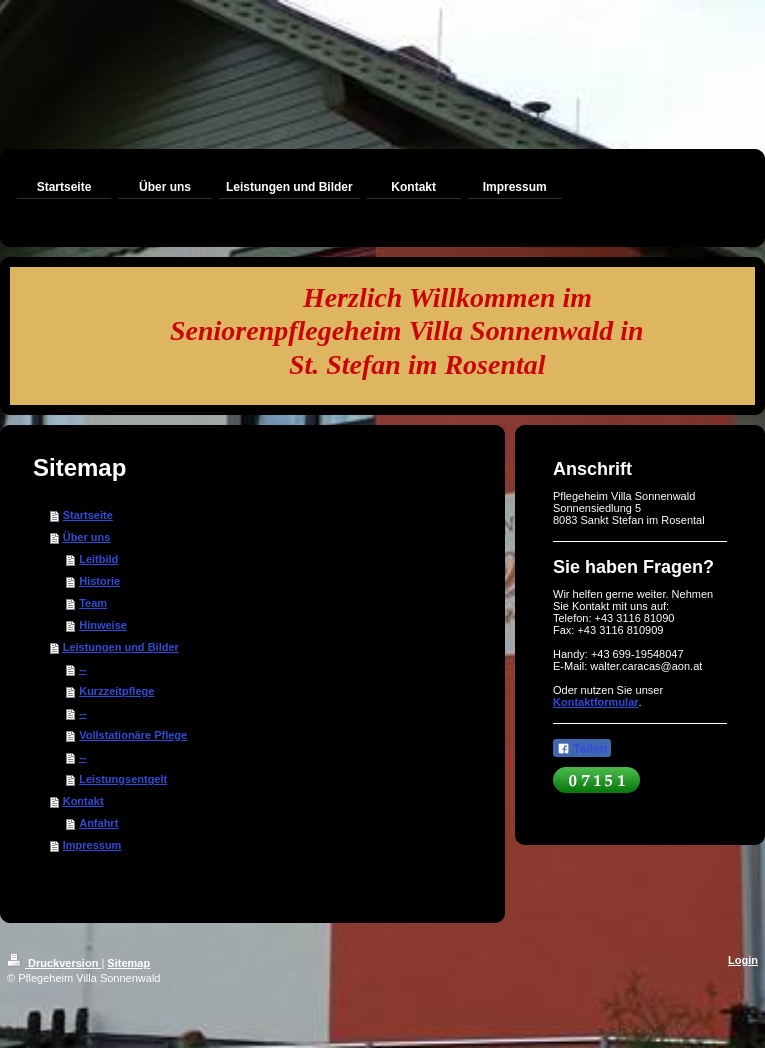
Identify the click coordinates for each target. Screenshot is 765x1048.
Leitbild (98, 559)
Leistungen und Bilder (121, 647)
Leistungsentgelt (123, 779)
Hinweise (103, 625)
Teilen (582, 749)
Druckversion (54, 963)
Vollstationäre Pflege (133, 735)
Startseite (88, 515)
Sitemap (128, 963)
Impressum (92, 845)
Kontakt (83, 801)
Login (743, 960)
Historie (99, 581)
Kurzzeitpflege (116, 691)
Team (93, 603)
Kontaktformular (596, 702)
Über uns (87, 537)
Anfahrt (98, 823)
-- (82, 669)
